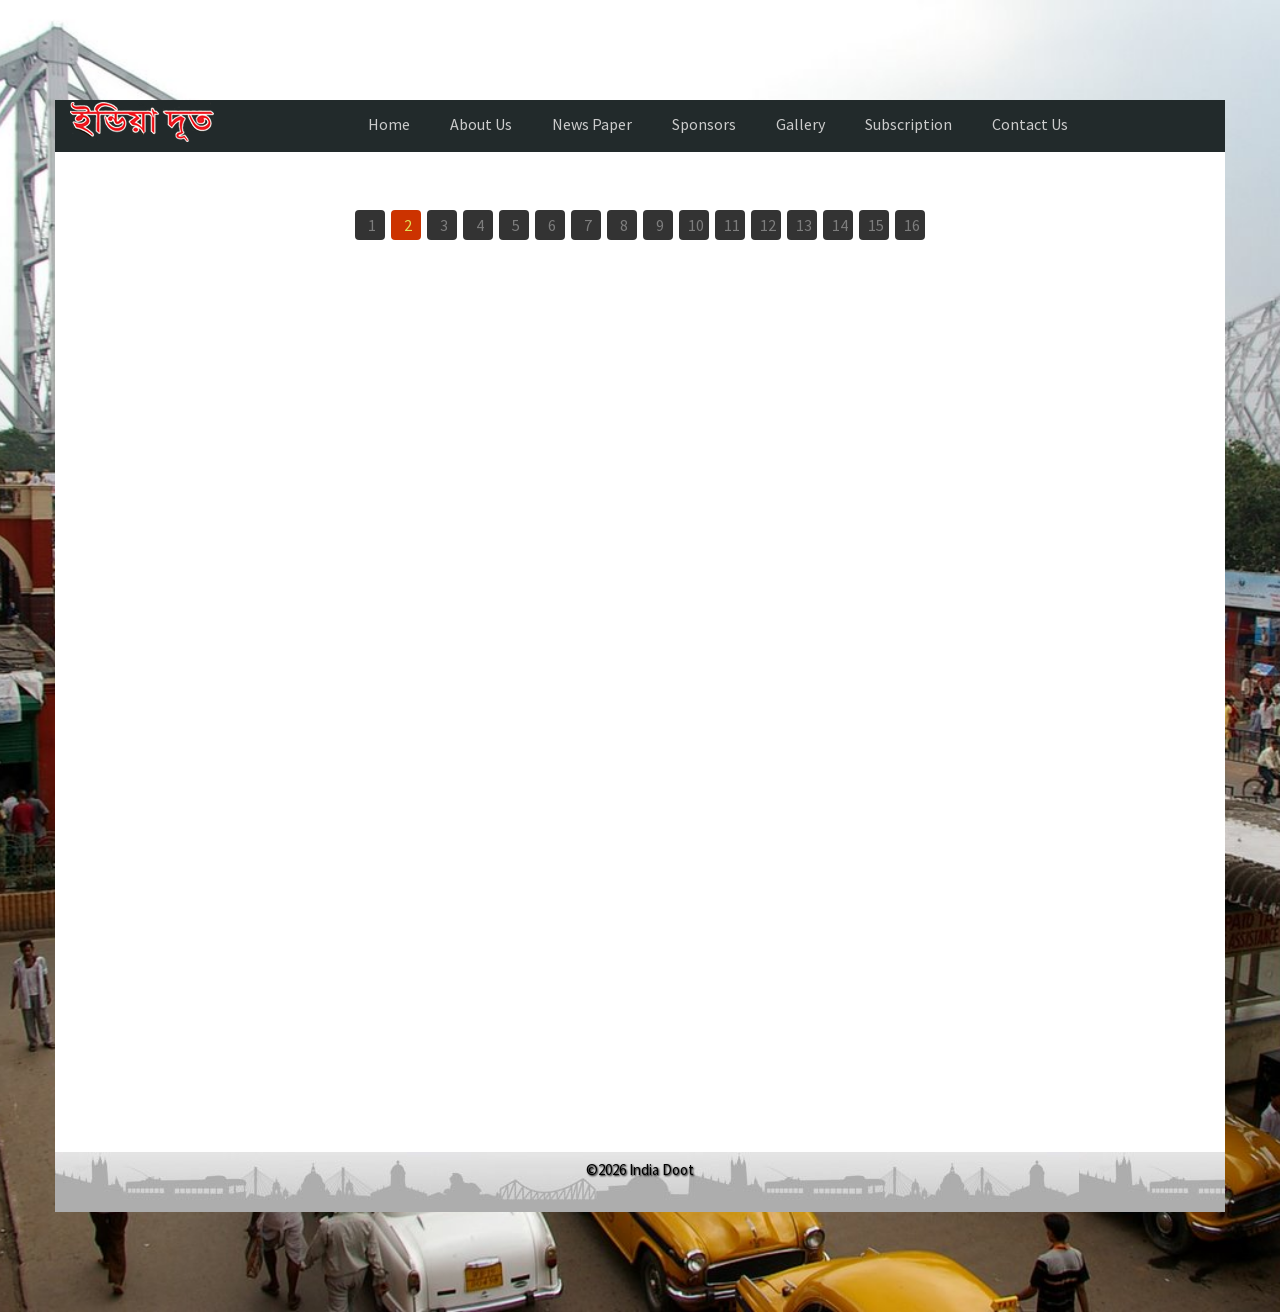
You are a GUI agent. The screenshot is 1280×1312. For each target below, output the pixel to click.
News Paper (592, 124)
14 (840, 225)
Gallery (800, 124)
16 (912, 225)
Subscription (908, 124)
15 (876, 225)
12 (768, 225)
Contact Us (1030, 124)
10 (696, 225)
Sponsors (704, 124)
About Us (481, 124)
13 (804, 225)
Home (389, 124)
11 (732, 225)
